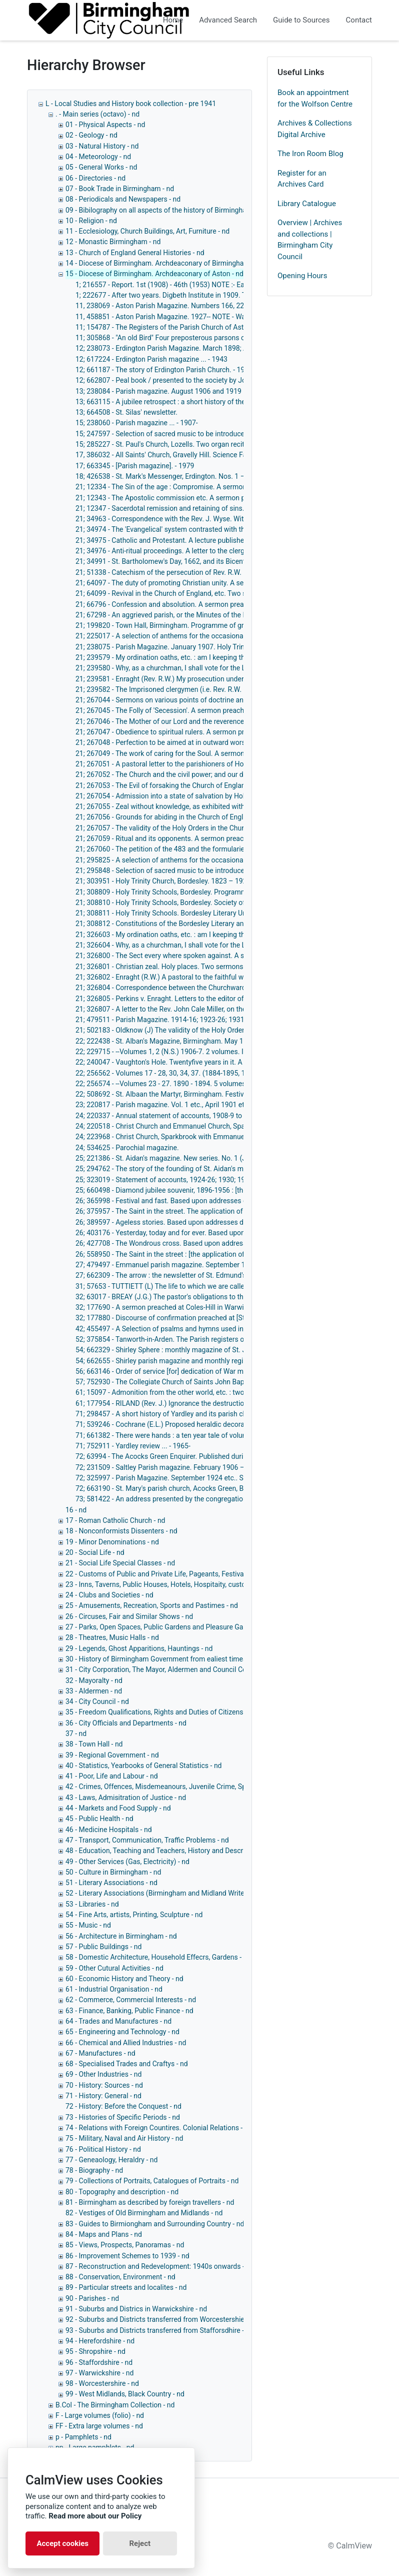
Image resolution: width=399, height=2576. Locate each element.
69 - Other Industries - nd (104, 2074)
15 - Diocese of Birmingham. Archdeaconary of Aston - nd (155, 274)
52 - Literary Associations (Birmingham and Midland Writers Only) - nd (174, 1893)
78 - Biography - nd (94, 2170)
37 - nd (76, 1734)
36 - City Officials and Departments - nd (126, 1723)
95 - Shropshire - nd (96, 2351)
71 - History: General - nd (104, 2096)
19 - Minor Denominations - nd (112, 1542)
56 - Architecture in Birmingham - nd (121, 1936)
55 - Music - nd (88, 1925)
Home (173, 20)
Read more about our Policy (95, 2515)
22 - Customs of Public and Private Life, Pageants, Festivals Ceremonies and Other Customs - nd (215, 1574)
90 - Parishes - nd (92, 2298)
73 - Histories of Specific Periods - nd (123, 2117)
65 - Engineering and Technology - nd (123, 2032)
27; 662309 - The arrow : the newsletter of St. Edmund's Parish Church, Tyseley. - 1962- (209, 1275)
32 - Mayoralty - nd (94, 1680)
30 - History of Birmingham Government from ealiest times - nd (163, 1659)
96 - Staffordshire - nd (99, 2362)
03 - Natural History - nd (102, 146)
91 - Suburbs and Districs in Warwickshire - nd (136, 2309)
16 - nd (76, 1510)
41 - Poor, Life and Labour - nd (112, 1776)
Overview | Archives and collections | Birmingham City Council (310, 239)
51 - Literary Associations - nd (112, 1883)
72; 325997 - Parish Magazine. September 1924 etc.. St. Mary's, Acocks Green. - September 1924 (225, 1478)
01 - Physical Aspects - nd (105, 125)
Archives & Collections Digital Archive (315, 129)
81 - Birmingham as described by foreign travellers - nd (150, 2202)
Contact (359, 20)
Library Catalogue (307, 203)
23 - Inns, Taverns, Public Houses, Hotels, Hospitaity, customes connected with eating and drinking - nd (224, 1584)
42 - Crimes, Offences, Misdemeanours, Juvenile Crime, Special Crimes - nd (182, 1787)
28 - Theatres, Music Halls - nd (112, 1637)
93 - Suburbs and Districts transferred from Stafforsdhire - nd (160, 2330)
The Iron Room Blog (311, 153)
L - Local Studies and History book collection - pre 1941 (131, 104)
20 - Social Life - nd (95, 1552)
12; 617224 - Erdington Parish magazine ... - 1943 (152, 359)
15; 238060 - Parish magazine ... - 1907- (137, 423)
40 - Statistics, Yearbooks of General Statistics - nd (144, 1766)
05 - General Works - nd (101, 167)
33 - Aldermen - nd (94, 1691)
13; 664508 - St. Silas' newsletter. (127, 412)
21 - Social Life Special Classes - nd (120, 1563)
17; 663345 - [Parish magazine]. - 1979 (135, 466)
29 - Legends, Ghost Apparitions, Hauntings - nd (139, 1648)
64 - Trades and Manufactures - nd (119, 2021)
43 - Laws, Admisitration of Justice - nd (126, 1798)
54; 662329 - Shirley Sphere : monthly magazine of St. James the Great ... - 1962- (200, 1350)
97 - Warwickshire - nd (100, 2373)
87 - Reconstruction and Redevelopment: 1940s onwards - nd (160, 2266)
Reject (139, 2543)
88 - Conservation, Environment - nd (121, 2277)
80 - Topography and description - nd (122, 2192)
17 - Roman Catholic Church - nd (116, 1520)
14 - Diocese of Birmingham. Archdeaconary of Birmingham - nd (164, 263)
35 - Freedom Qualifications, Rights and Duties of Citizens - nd (161, 1712)
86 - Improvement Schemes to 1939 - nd (128, 2256)
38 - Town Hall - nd (94, 1744)
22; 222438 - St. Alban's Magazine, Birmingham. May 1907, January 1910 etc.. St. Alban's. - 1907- (225, 1041)
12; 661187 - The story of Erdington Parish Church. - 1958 (164, 370)
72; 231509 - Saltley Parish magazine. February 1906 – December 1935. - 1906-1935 (206, 1467)
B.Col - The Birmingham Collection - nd (115, 2405)
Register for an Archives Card (302, 179)
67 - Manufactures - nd (101, 2053)
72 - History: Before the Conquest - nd (124, 2106)
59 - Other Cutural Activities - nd (115, 1968)
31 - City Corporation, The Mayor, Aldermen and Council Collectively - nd (176, 1669)
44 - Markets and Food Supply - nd (118, 1808)
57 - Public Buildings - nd (104, 1947)
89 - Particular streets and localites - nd (126, 2287)
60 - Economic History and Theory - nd (125, 1979)
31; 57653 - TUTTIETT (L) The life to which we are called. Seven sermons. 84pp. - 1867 (209, 1286)
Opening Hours (302, 275)
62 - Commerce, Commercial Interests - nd (131, 2000)
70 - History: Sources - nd (104, 2085)
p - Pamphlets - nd (84, 2437)
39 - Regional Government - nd (112, 1755)
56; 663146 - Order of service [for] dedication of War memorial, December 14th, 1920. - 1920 (218, 1371)
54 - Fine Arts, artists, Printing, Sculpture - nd (134, 1915)
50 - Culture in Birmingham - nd (113, 1872)
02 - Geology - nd (92, 135)
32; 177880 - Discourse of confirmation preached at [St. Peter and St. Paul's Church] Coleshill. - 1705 (230, 1318)
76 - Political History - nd (103, 2149)
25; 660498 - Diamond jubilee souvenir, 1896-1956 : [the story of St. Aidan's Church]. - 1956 (215, 1190)
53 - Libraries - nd (92, 1904)
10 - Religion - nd (91, 221)
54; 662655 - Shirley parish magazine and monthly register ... (169, 1361)
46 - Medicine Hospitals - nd (109, 1830)
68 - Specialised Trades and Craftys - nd (127, 2064)
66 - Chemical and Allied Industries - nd (126, 2043)
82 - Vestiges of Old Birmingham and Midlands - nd (144, 2213)
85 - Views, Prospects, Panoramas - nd (125, 2245)
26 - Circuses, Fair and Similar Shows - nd (129, 1616)
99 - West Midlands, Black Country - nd (125, 2394)
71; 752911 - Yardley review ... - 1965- (133, 1446)
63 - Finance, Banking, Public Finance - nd (130, 2011)
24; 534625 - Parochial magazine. (127, 1148)
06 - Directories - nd (96, 178)
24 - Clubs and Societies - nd (110, 1595)
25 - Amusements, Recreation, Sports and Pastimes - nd (152, 1605)
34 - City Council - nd (97, 1701)
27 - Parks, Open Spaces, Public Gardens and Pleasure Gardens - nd (170, 1627)
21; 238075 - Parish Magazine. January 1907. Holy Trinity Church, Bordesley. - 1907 (204, 647)
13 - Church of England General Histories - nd (135, 253)
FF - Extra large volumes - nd (99, 2426)
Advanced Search (228, 20)
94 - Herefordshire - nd (100, 2341)
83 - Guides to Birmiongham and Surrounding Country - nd (155, 2224)
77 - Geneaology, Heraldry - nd (112, 2160)
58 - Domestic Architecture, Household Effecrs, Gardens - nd (158, 1957)
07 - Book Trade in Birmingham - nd (120, 189)
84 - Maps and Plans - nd (104, 2234)
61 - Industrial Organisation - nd (114, 1989)
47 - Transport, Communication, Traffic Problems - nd (147, 1840)
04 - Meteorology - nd (98, 157)
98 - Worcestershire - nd (102, 2383)
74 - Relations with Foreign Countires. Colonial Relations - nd (159, 2128)
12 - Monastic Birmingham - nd (113, 242)
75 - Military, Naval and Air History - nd (124, 2138)
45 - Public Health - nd (100, 1819)
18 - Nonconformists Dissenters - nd (122, 1531)
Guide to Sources (301, 20)
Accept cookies (62, 2543)
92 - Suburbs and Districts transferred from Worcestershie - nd (162, 2319)
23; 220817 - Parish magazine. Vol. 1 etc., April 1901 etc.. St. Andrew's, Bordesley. (201, 1105)
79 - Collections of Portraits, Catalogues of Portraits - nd (152, 2181)
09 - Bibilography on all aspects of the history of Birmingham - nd (166, 210)
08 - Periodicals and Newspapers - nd (123, 199)
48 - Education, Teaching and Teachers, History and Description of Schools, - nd (188, 1851)
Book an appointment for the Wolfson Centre (315, 98)
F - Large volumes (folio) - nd (100, 2415)
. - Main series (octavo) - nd (98, 114)
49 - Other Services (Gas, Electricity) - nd (128, 1862)
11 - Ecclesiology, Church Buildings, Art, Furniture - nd (148, 231)
